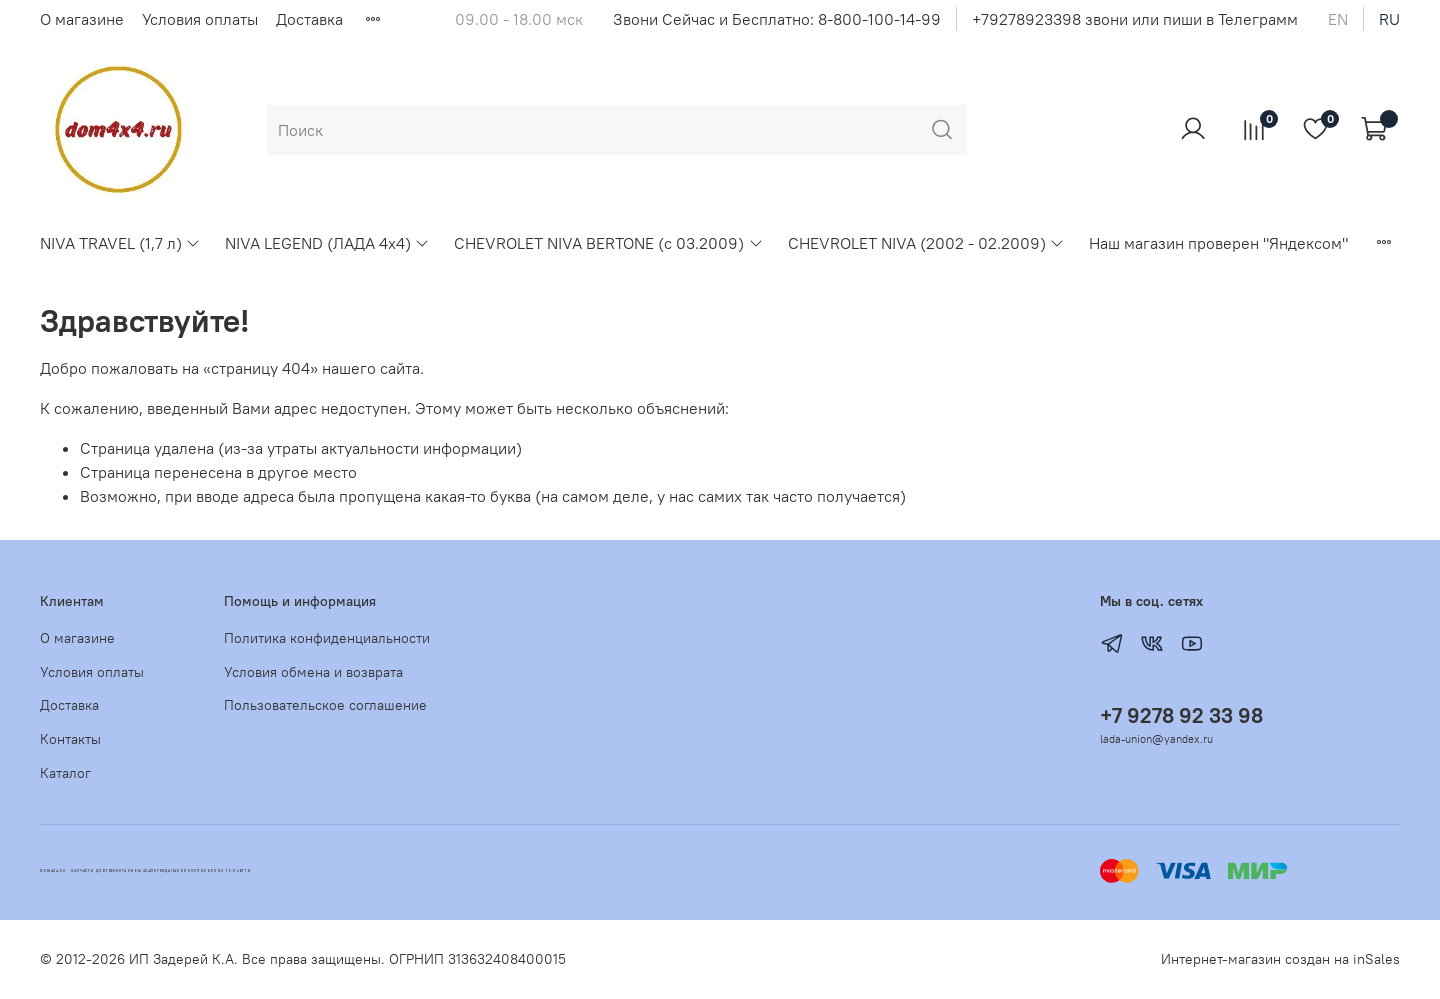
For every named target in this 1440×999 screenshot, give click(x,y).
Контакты (70, 739)
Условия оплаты (200, 19)
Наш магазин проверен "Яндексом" (1218, 243)
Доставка (309, 19)
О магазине (82, 19)
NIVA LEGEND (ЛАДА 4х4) (327, 243)
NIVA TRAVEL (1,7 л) (120, 243)
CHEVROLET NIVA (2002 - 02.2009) (926, 243)
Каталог (65, 773)
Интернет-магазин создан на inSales (1280, 959)
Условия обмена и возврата (313, 672)
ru (1389, 19)
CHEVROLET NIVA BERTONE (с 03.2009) (608, 243)
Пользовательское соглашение (325, 705)
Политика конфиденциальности (327, 638)
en (1338, 19)
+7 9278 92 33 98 (1181, 715)
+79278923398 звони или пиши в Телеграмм (1135, 19)
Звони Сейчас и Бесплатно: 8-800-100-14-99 (777, 19)
